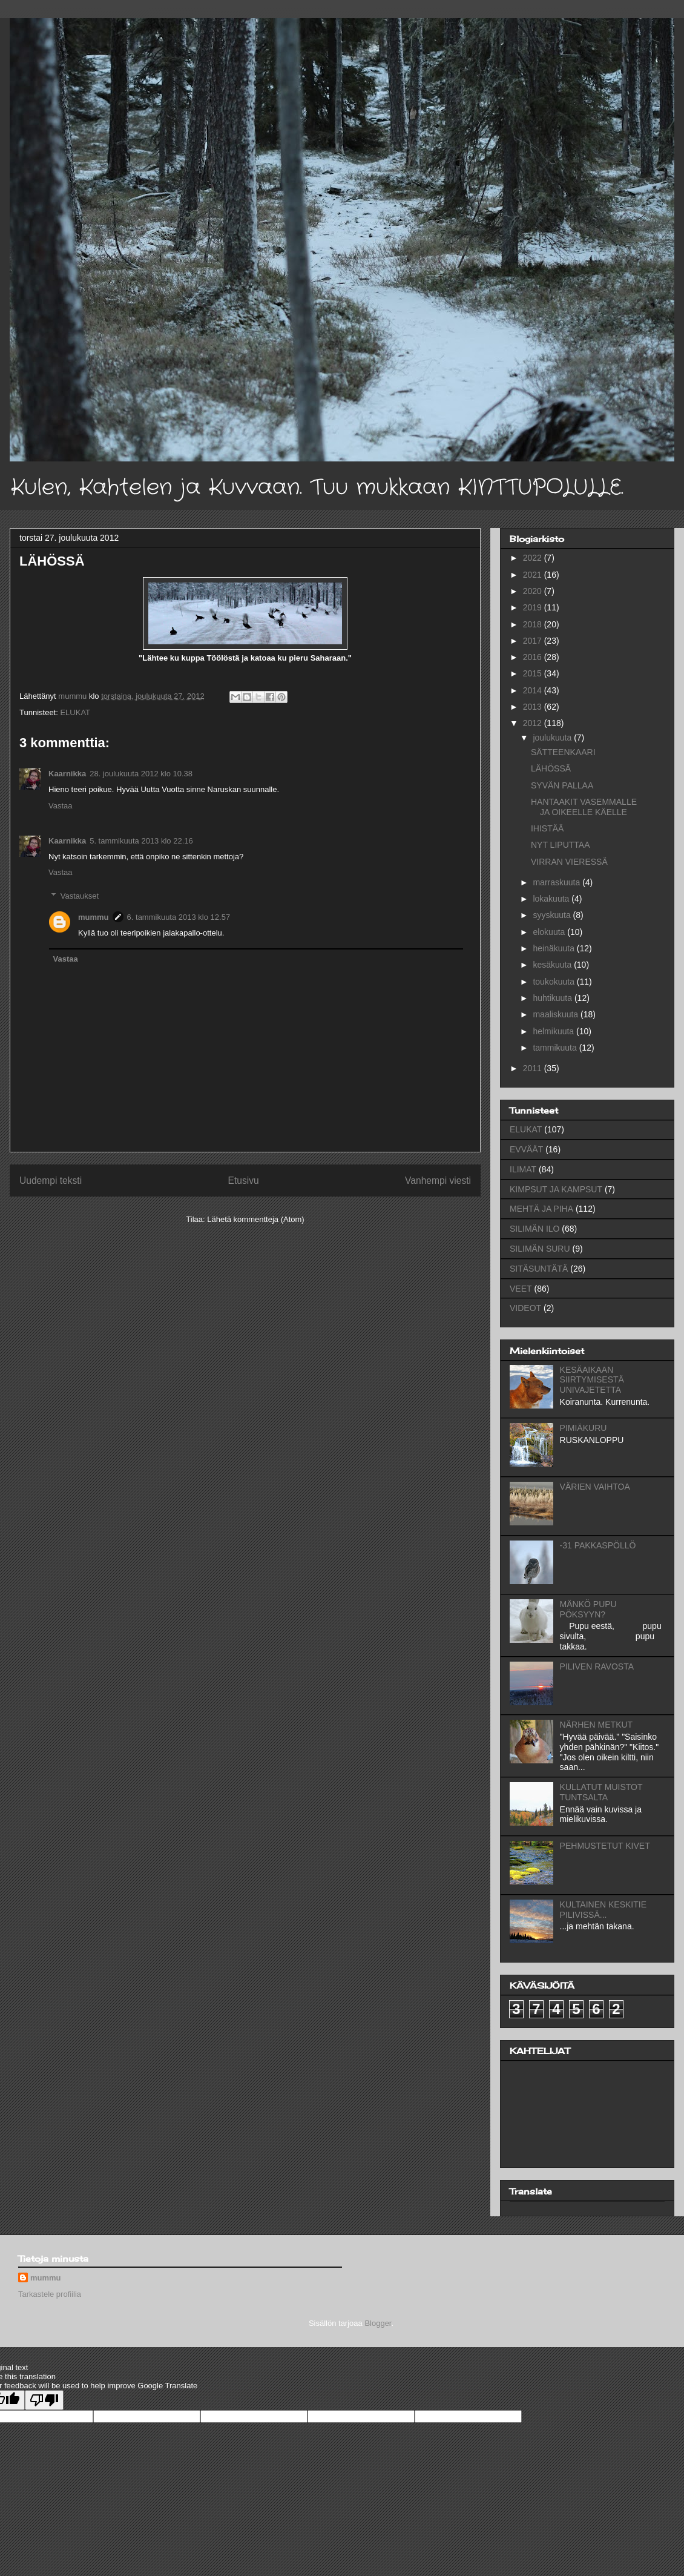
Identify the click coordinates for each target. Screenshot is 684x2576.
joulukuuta (553, 737)
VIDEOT (525, 1308)
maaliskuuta (556, 1014)
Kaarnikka (67, 773)
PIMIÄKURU (583, 1428)
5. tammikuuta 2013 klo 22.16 (141, 840)
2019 (533, 607)
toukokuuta (554, 981)
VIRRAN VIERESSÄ (569, 862)
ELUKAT (75, 712)
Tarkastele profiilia (49, 2294)
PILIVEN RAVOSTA (597, 1666)
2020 (533, 591)
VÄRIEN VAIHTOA (595, 1486)
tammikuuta (556, 1047)
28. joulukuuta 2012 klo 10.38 (141, 773)
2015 (533, 673)
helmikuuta (554, 1031)
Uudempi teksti (50, 1180)
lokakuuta (552, 898)
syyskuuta (553, 915)
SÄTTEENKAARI (563, 752)
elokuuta (550, 932)
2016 (533, 657)
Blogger (377, 2323)
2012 (533, 723)
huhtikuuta (553, 998)
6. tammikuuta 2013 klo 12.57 (179, 917)
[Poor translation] (44, 2400)
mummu (93, 917)
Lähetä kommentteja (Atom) (255, 1219)
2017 (533, 641)
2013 (533, 707)
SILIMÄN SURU (540, 1248)
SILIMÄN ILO (534, 1229)
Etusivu (243, 1180)
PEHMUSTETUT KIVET (605, 1846)
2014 (533, 690)
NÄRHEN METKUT (596, 1724)
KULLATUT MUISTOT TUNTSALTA (601, 1792)
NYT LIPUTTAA (560, 845)
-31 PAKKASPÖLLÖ (598, 1545)
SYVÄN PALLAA (562, 785)
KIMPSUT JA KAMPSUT (556, 1189)
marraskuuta (557, 882)
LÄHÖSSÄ (551, 768)
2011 (533, 1068)
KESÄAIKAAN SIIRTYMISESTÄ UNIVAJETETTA (592, 1380)
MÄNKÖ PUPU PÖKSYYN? (588, 1609)
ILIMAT (523, 1169)
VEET (521, 1288)
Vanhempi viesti (438, 1180)
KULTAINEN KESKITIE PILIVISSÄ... (603, 1910)
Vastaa (60, 805)
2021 (533, 575)
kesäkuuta (553, 964)
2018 (533, 624)
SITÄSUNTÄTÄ (539, 1268)
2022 (533, 558)
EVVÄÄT (526, 1149)
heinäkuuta (554, 948)
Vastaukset (80, 895)
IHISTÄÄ (547, 828)
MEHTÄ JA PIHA (541, 1209)
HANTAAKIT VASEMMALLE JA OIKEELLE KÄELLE (584, 807)
